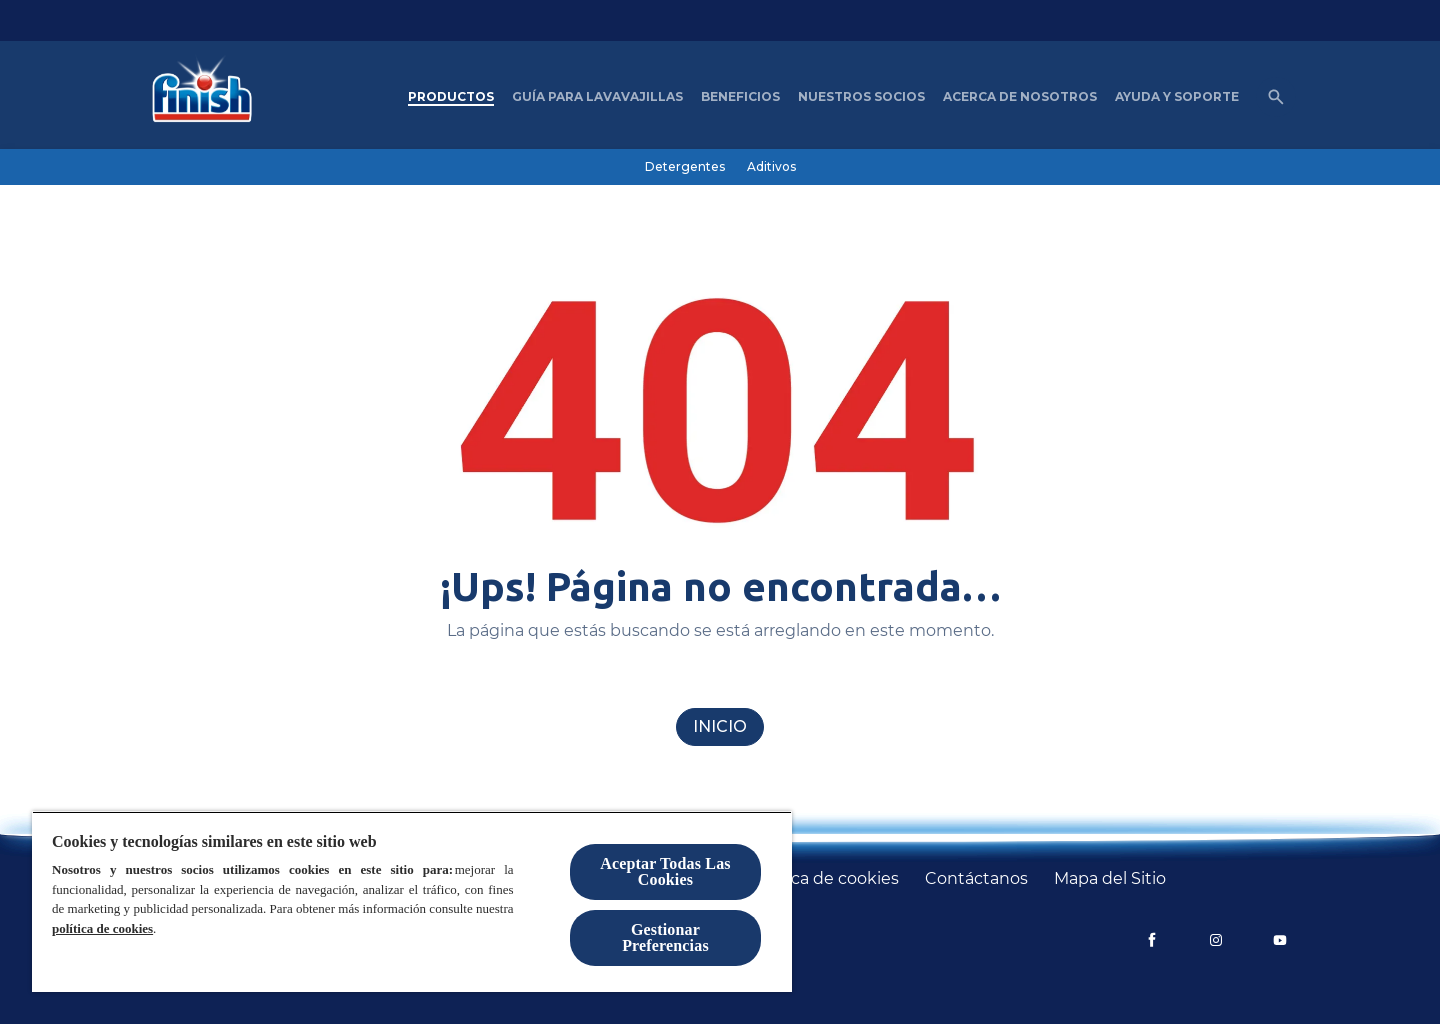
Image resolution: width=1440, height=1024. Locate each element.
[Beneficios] (740, 97)
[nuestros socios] (861, 97)
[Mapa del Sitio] (1110, 879)
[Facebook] (1152, 940)
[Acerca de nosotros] (1020, 97)
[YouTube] (1280, 940)
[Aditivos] (771, 167)
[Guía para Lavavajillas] (597, 97)
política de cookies (102, 928)
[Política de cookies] (825, 879)
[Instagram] (1216, 940)
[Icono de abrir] (1276, 97)
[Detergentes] (685, 167)
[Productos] (451, 97)
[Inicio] (720, 727)
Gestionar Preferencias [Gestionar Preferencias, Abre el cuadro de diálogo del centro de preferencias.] (665, 937)
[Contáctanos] (976, 879)
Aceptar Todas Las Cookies (665, 871)
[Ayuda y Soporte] (1177, 97)
